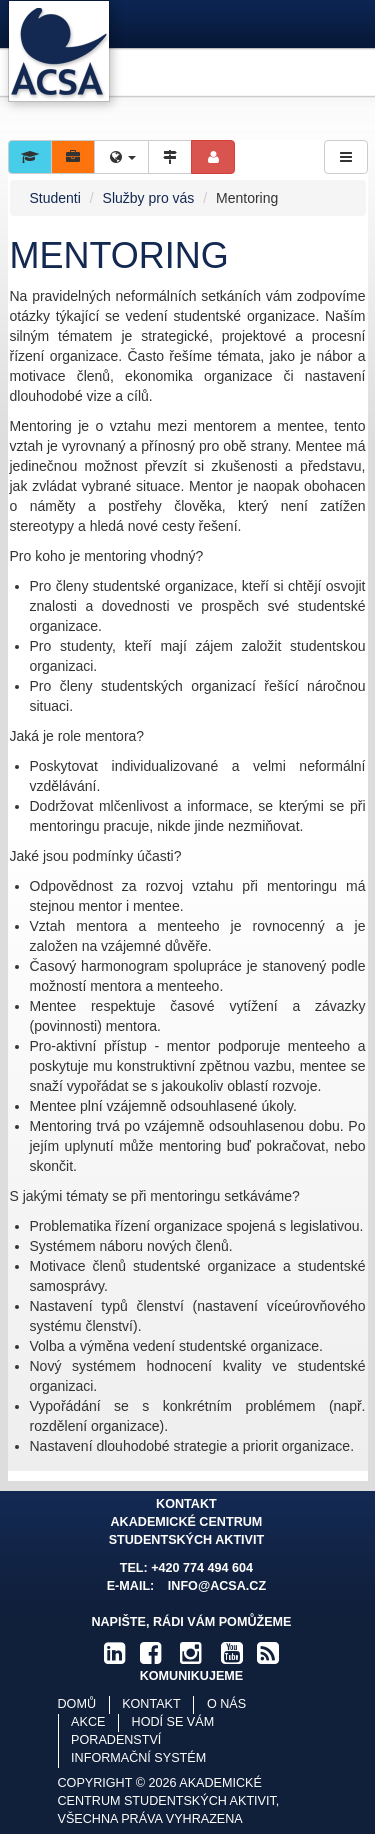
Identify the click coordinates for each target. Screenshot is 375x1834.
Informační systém (138, 1758)
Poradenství (116, 1740)
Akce (88, 1722)
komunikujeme (192, 1676)
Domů (77, 1704)
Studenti (55, 198)
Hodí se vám (173, 1722)
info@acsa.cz (217, 1586)
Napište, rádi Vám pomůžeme (191, 1622)
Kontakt (151, 1704)
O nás (226, 1704)
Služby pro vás (149, 198)
